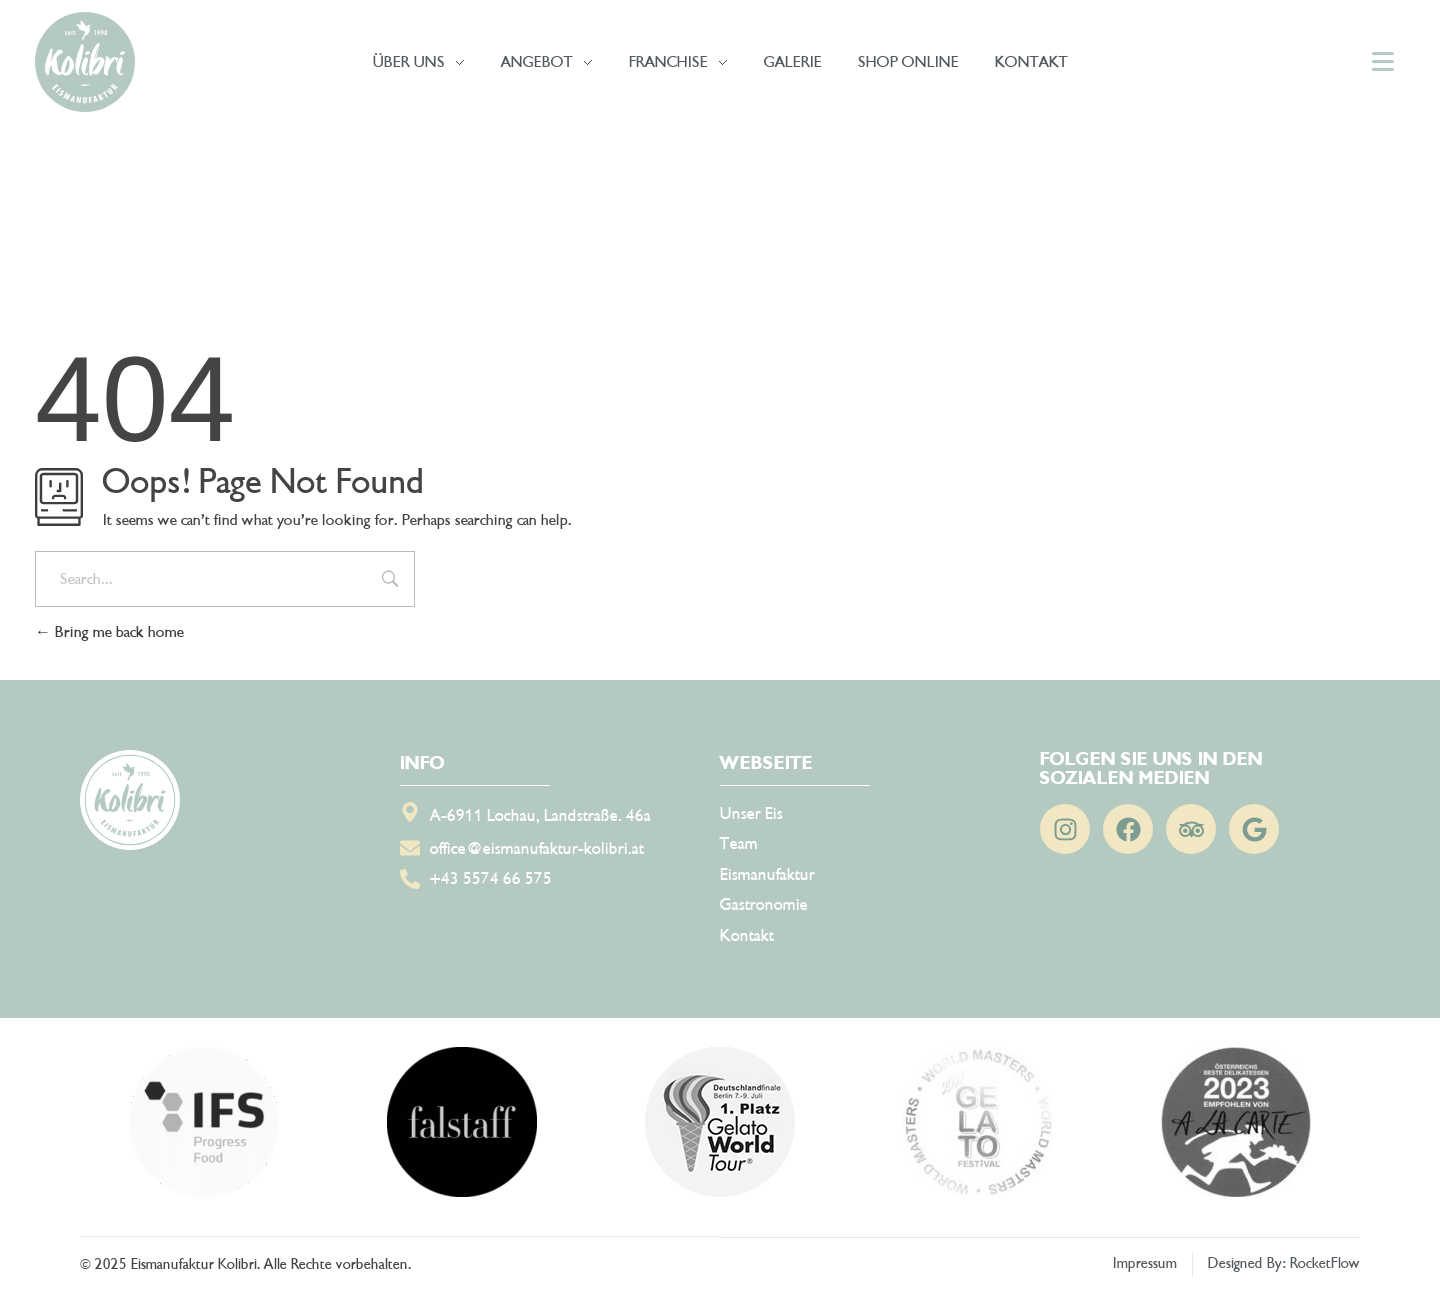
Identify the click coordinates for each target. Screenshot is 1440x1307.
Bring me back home (109, 632)
